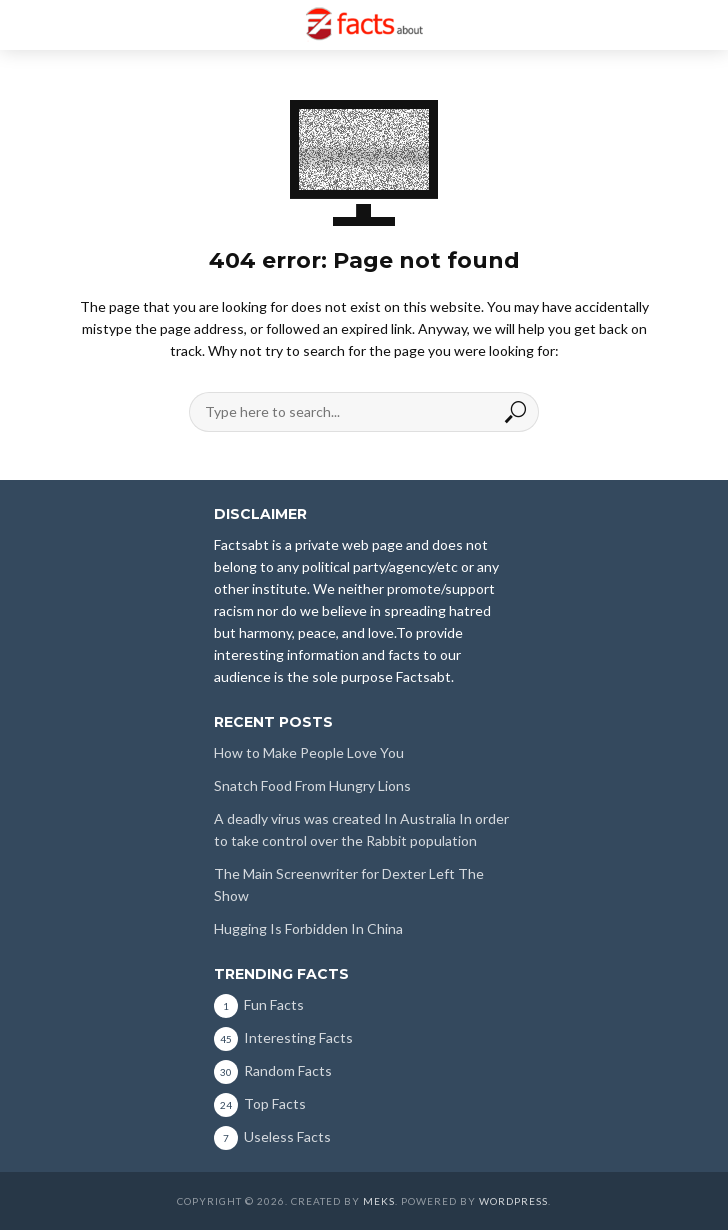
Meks (379, 1201)
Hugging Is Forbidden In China (308, 928)
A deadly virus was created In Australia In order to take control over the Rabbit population (361, 829)
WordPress (513, 1201)
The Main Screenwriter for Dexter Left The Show (349, 884)
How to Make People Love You (309, 752)
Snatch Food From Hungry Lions (312, 785)
